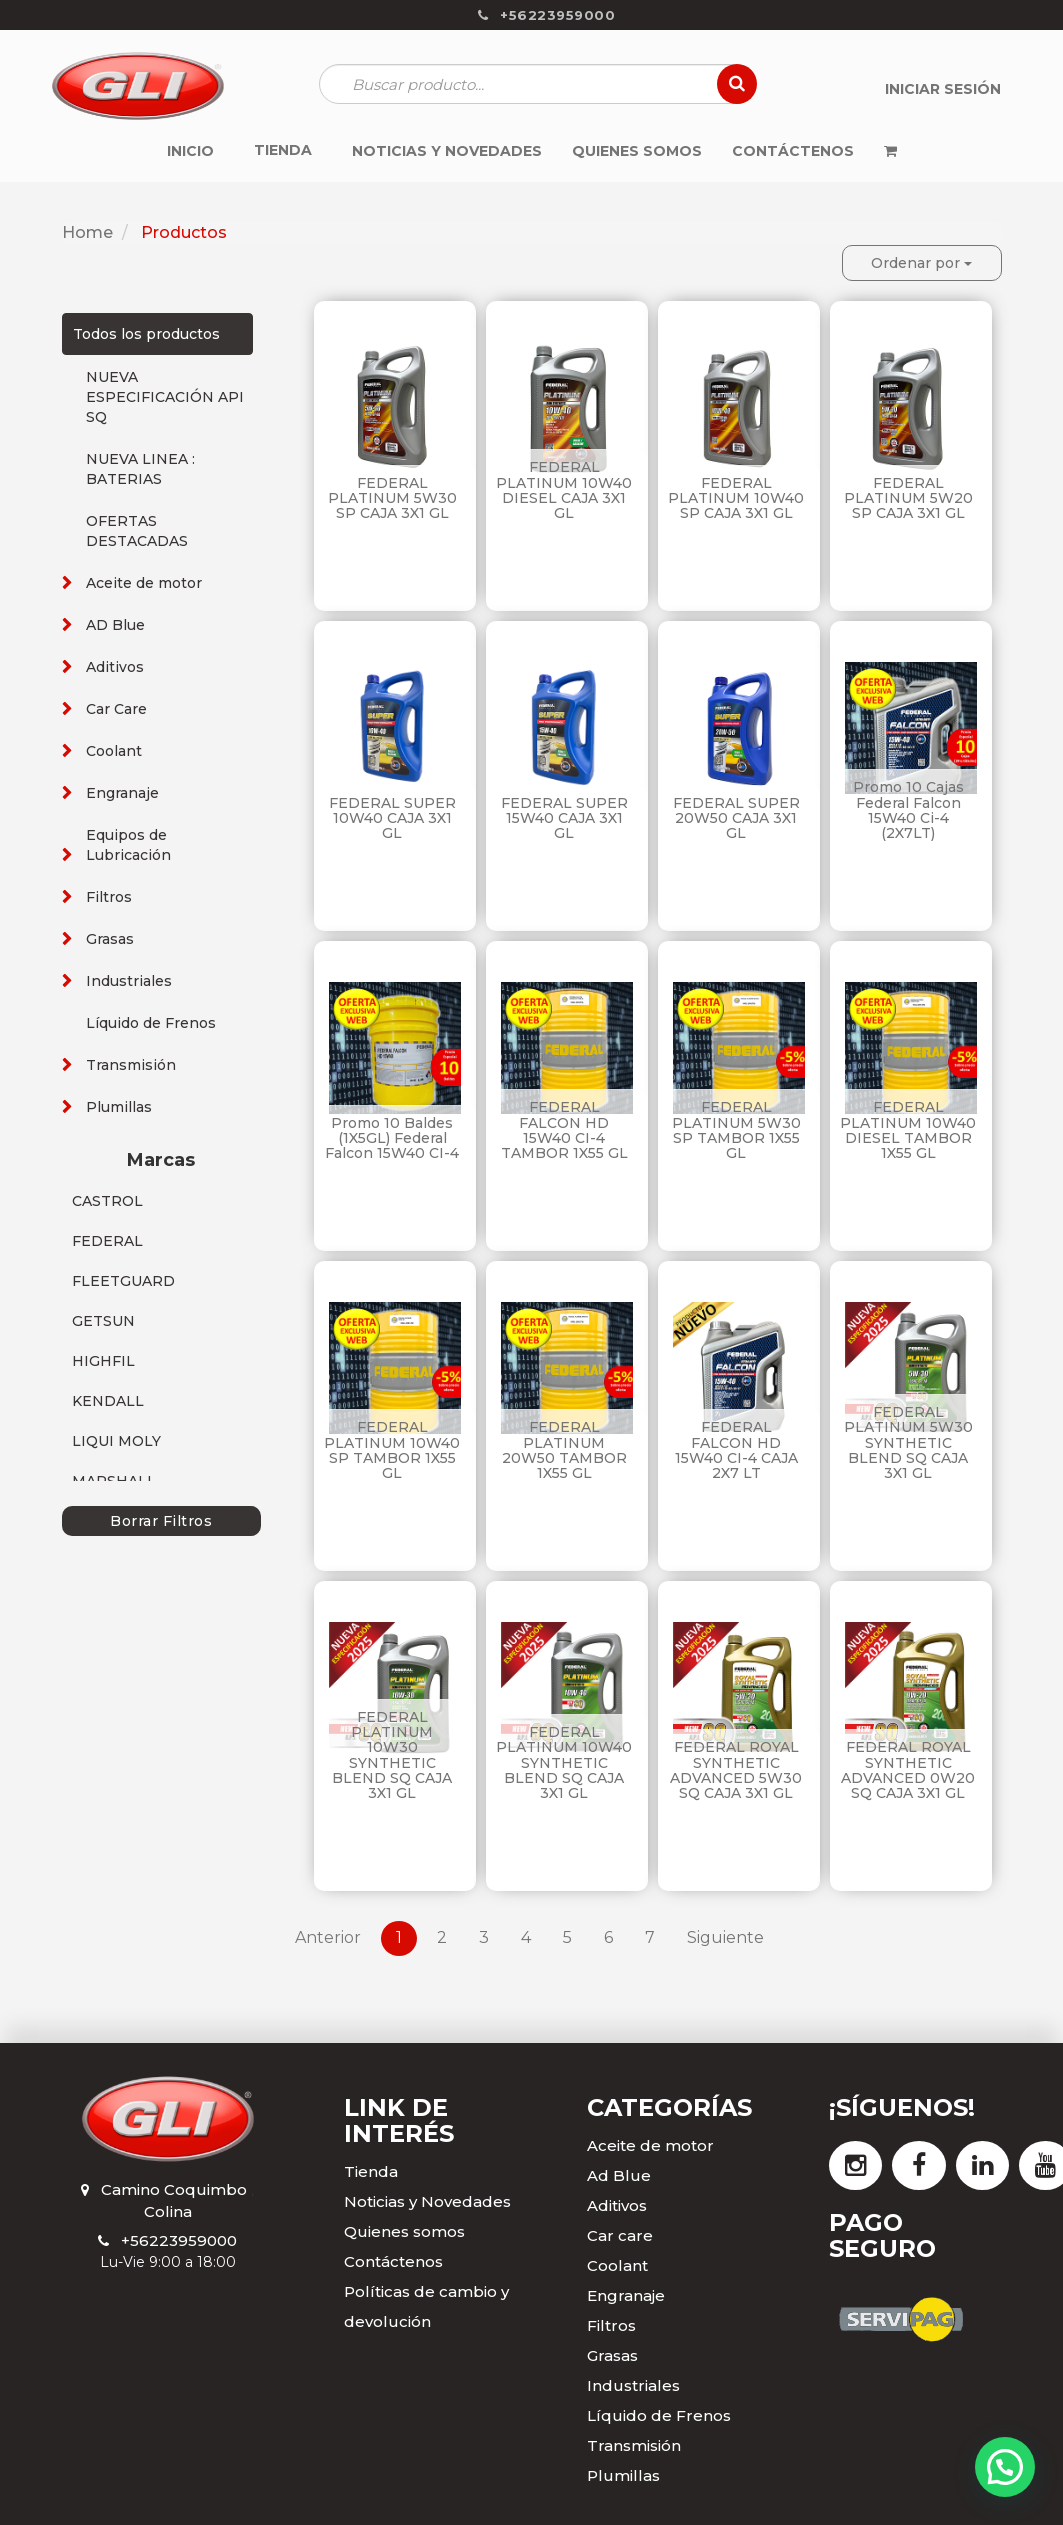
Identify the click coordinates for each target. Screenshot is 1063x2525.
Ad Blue (619, 2175)
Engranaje (122, 793)
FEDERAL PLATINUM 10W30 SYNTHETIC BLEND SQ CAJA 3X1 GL (392, 1755)
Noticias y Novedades (427, 2201)
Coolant (114, 751)
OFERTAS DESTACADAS (137, 531)
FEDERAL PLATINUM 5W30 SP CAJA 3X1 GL (392, 498)
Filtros (109, 897)
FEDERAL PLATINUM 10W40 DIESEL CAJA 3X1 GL (564, 490)
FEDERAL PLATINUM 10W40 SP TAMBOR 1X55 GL (392, 1450)
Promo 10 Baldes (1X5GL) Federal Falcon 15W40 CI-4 (392, 1138)
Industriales (129, 981)
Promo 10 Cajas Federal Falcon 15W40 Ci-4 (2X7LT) (908, 810)
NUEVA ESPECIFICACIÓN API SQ (165, 397)
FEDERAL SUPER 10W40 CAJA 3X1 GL (392, 818)
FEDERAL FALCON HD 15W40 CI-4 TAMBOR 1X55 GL (564, 1130)
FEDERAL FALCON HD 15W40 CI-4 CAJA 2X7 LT (736, 1450)
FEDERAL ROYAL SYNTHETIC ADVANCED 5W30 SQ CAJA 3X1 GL (736, 1770)
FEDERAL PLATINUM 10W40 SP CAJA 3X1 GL (736, 498)
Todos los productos (146, 334)
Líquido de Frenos (151, 1023)
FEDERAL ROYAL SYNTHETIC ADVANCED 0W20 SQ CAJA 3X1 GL (908, 1770)
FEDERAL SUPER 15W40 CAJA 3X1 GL (564, 818)
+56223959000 (179, 2240)
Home (87, 232)
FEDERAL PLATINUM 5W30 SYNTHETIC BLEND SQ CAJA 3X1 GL (908, 1443)
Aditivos (115, 667)
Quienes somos (404, 2231)
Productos (184, 232)
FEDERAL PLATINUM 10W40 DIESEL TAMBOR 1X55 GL (908, 1130)
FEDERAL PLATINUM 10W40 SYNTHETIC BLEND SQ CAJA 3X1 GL (564, 1763)
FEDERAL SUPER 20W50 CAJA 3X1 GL (736, 818)
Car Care (116, 709)
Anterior (328, 1937)
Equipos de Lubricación (128, 845)
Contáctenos (393, 2261)
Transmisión (131, 1065)
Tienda (371, 2171)
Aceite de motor (144, 583)
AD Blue (115, 625)
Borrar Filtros (161, 1521)
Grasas (110, 939)
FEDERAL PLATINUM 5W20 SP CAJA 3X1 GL (908, 498)
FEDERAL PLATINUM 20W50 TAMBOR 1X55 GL (564, 1450)
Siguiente (725, 1937)
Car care (620, 2235)
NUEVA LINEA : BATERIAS (140, 469)
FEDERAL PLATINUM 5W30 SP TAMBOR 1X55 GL (736, 1130)
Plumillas (119, 1107)
